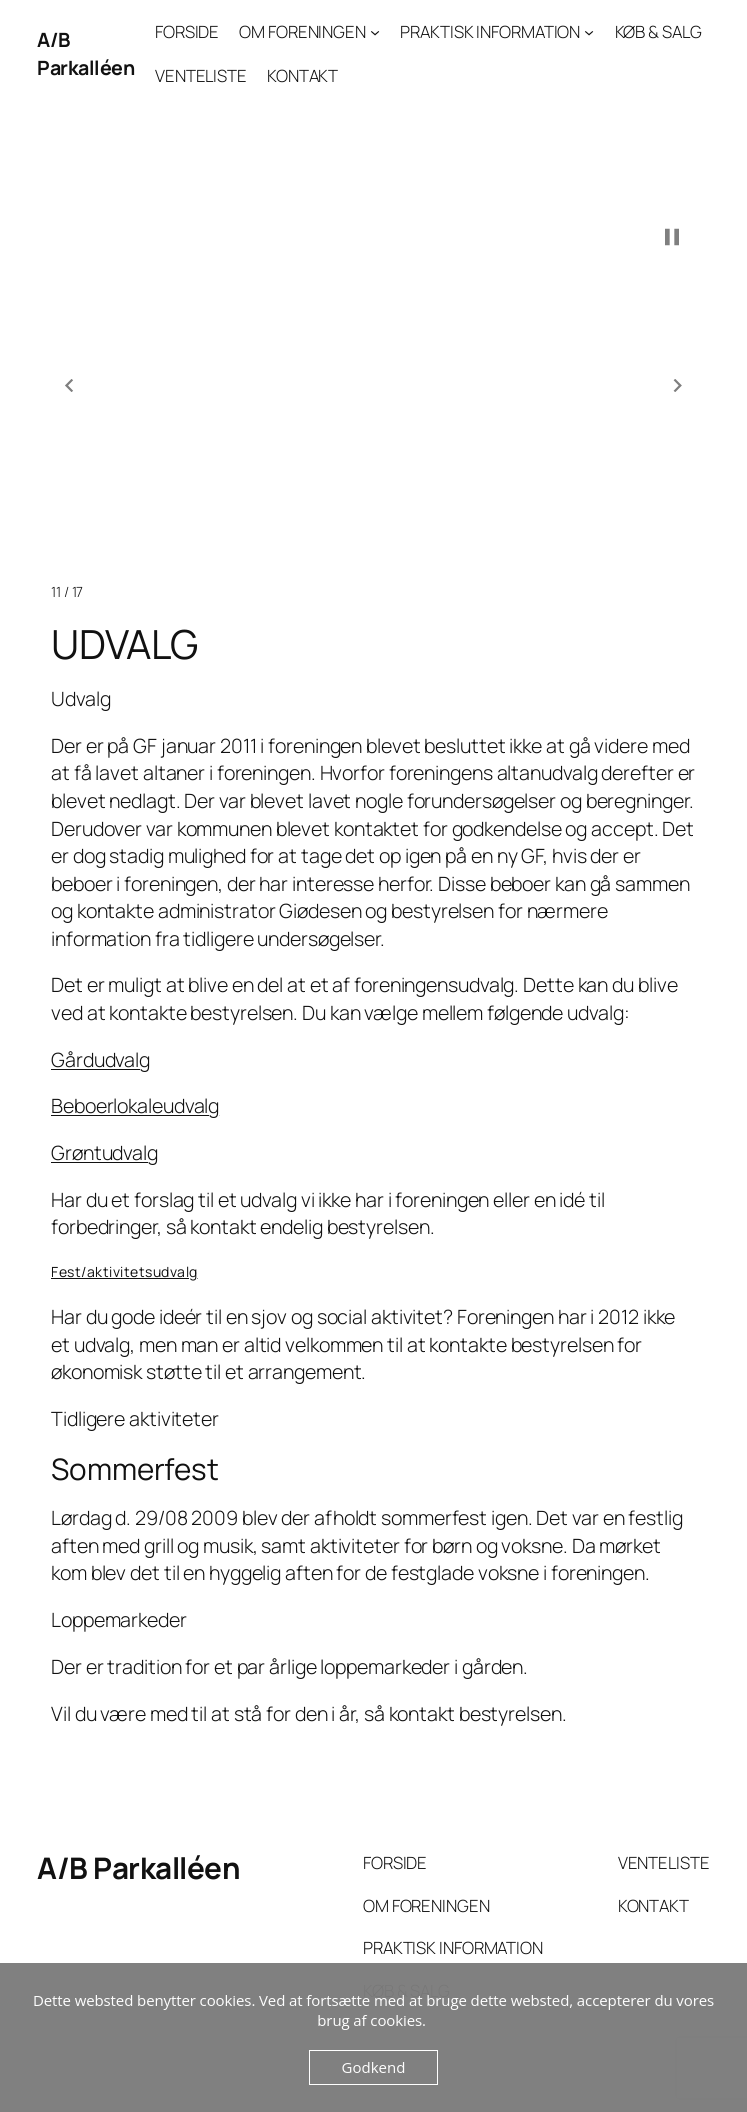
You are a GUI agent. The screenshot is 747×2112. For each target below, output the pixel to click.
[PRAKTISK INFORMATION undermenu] (589, 32)
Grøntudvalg (104, 1152)
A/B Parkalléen (85, 53)
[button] (69, 386)
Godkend (374, 2067)
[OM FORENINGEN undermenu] (375, 32)
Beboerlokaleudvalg (135, 1105)
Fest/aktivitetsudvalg (124, 1271)
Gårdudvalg (100, 1059)
